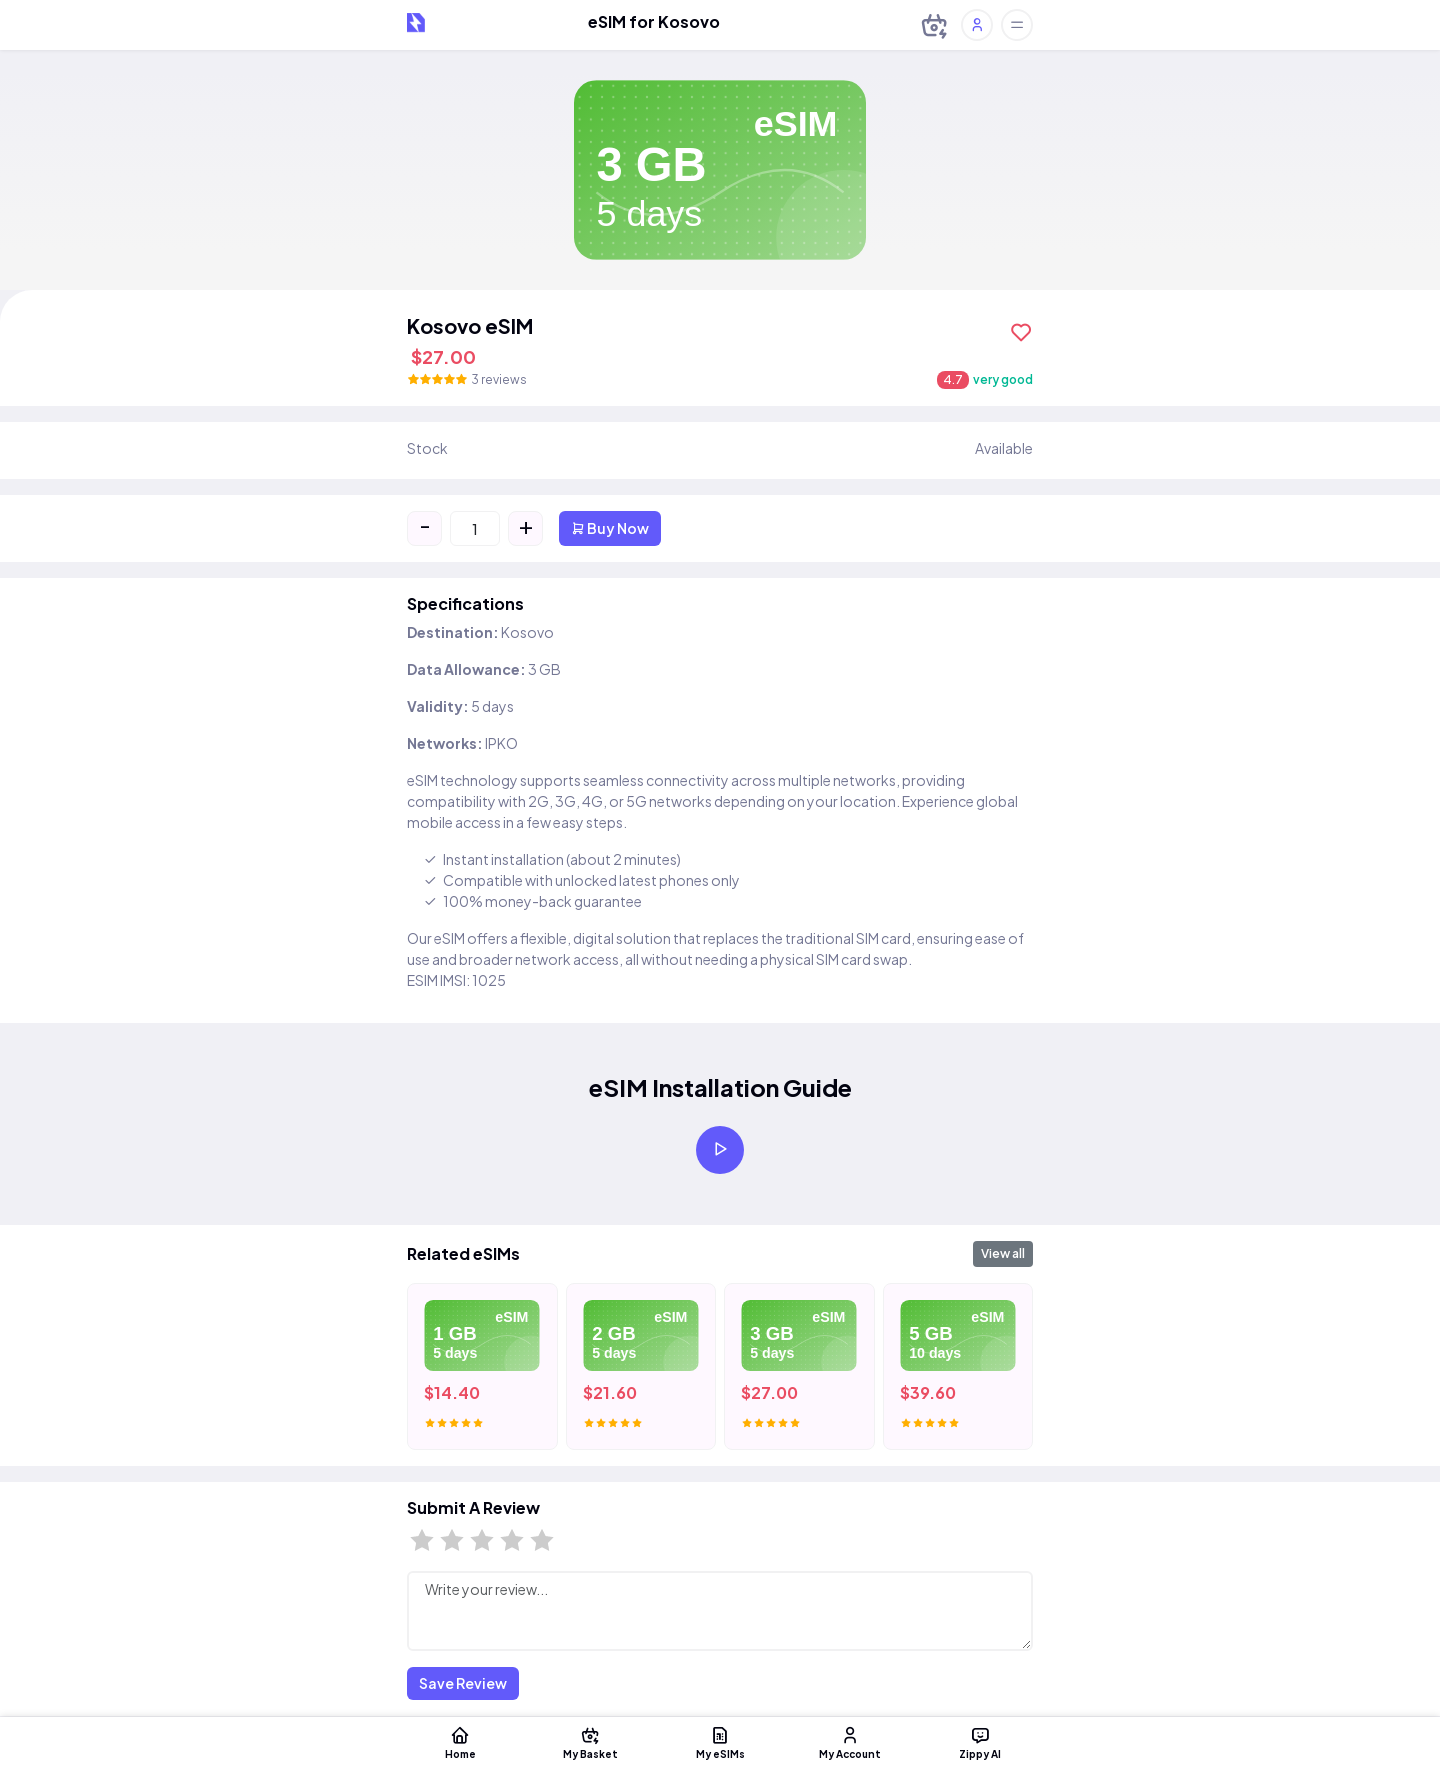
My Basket (590, 1742)
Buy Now (610, 528)
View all (1003, 1253)
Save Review (463, 1683)
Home (460, 1742)
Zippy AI (980, 1742)
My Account (850, 1742)
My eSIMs (720, 1742)
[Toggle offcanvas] (1017, 25)
